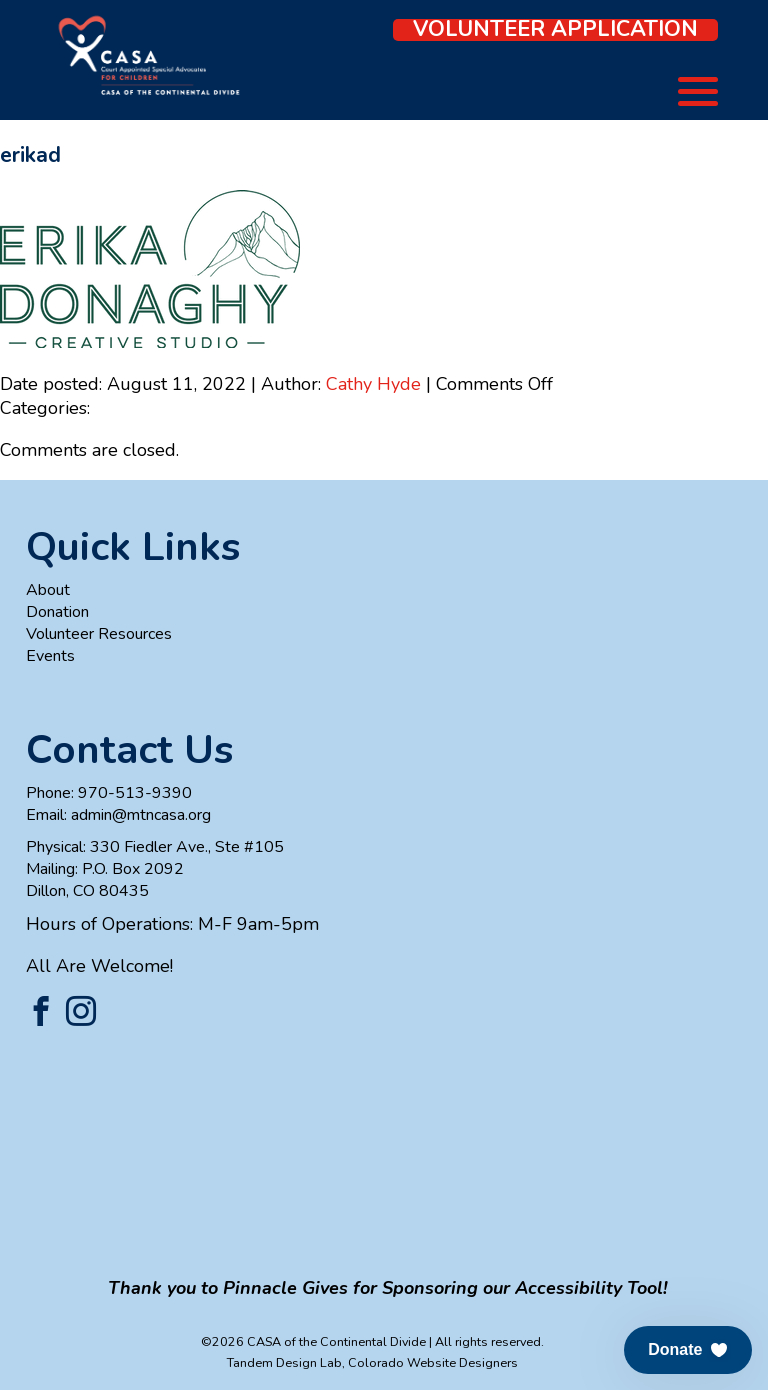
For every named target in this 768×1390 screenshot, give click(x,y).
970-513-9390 (135, 793)
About (48, 590)
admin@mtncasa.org (141, 815)
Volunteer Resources (99, 634)
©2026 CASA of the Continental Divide (313, 1341)
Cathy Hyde (373, 384)
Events (50, 656)
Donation (57, 612)
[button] (688, 1350)
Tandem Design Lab (284, 1362)
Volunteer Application (555, 30)
